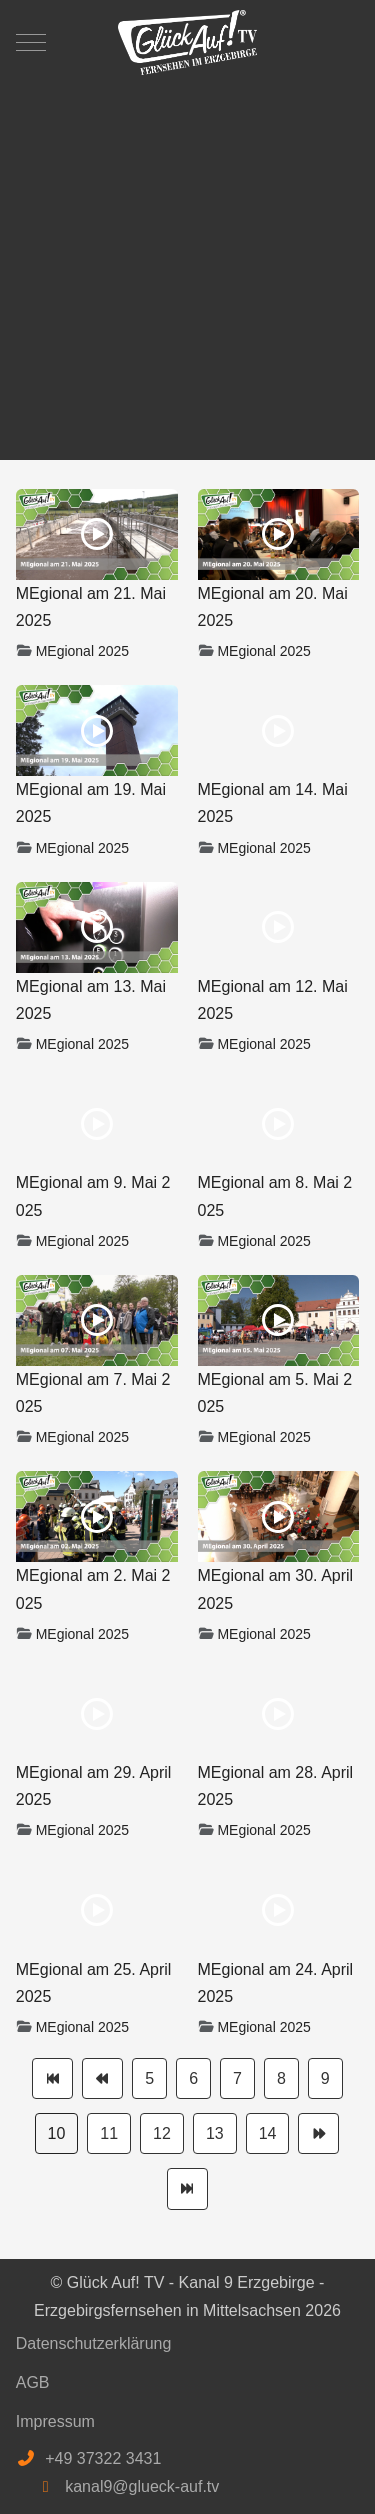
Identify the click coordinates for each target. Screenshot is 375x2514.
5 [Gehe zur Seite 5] (149, 2078)
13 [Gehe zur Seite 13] (215, 2133)
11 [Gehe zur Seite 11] (109, 2133)
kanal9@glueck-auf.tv (142, 2486)
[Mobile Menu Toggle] (31, 42)
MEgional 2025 (82, 651)
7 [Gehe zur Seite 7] (237, 2078)
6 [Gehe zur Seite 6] (193, 2078)
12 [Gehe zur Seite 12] (162, 2133)
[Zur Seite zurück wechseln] (102, 2078)
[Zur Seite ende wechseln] (187, 2188)
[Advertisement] (187, 262)
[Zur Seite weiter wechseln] (318, 2133)
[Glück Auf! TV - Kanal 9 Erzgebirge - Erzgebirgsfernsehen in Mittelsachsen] (188, 42)
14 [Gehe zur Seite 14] (268, 2133)
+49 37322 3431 (103, 2458)
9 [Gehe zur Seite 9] (325, 2078)
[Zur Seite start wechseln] (52, 2078)
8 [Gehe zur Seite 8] (281, 2078)
